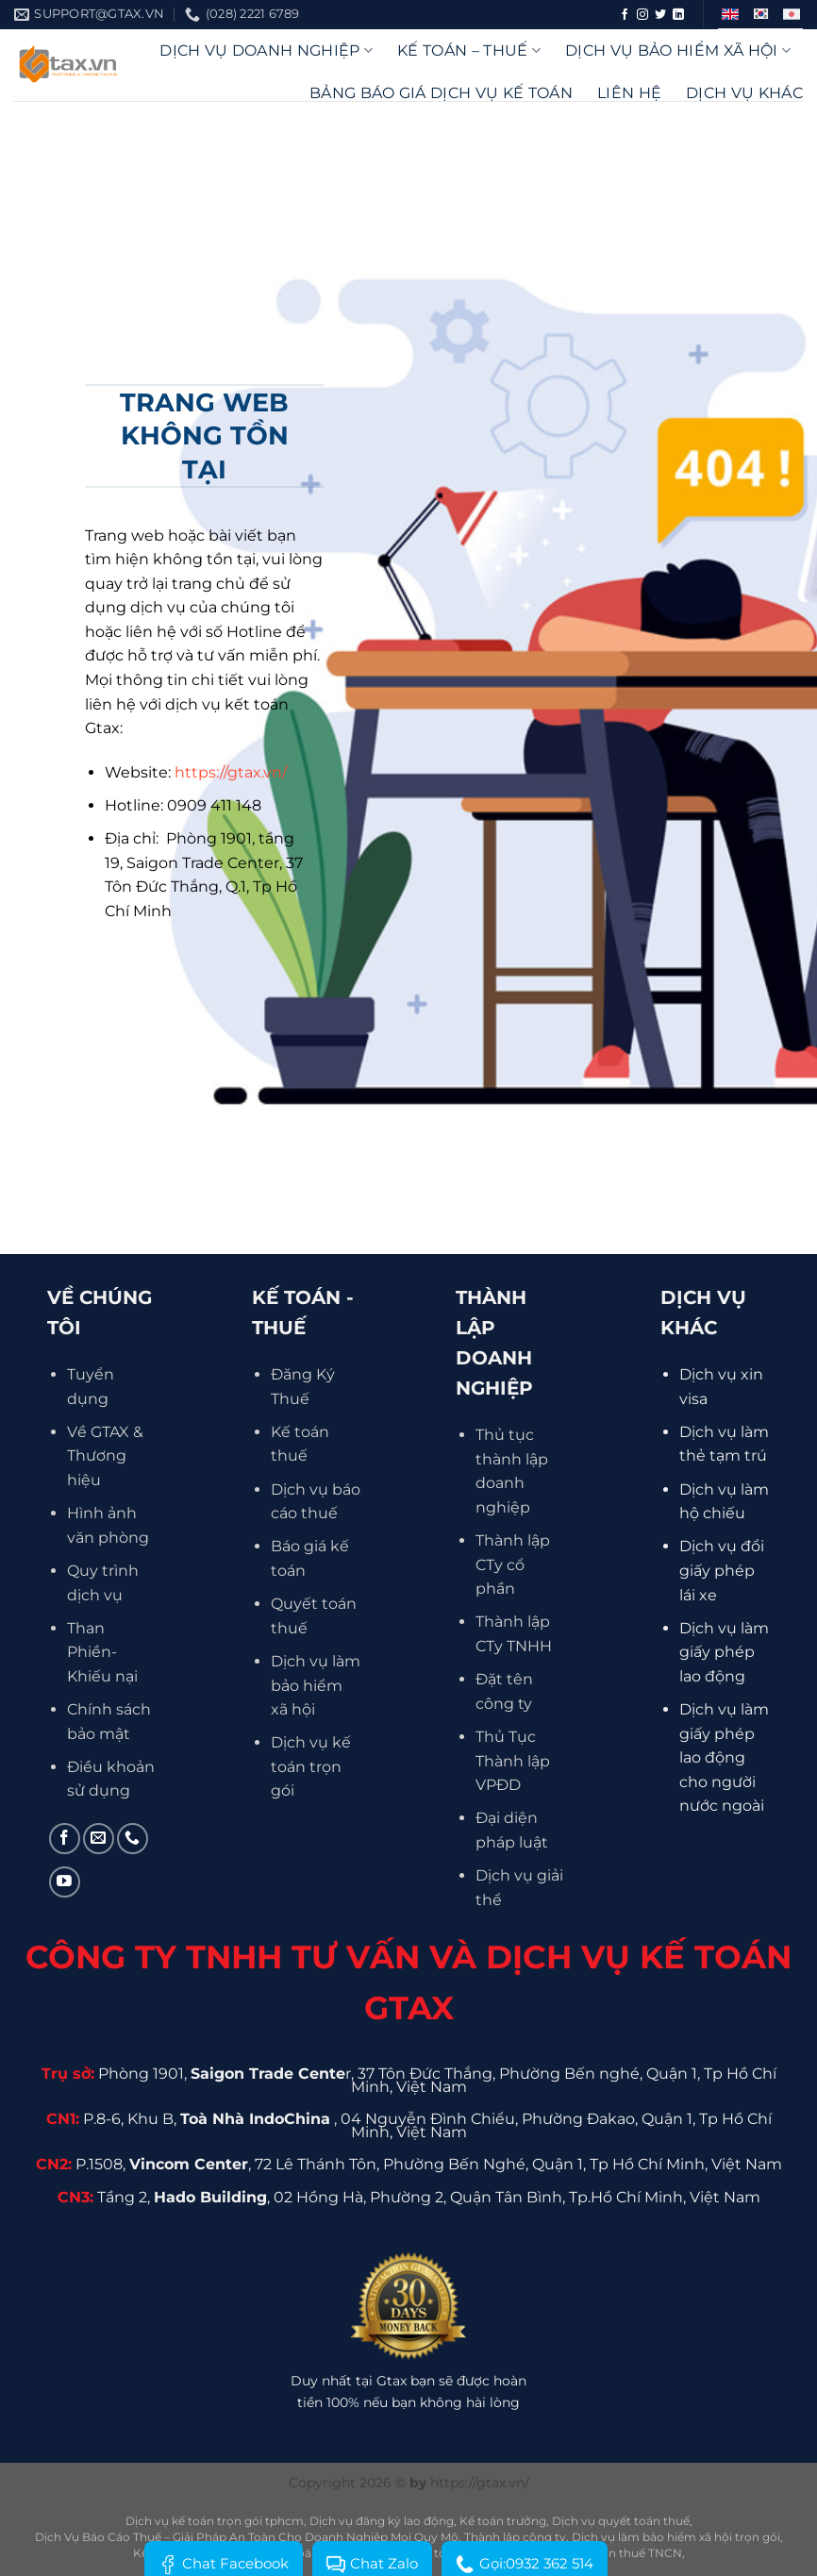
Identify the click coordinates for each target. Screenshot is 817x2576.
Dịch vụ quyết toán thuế (621, 2521)
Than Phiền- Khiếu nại (102, 1652)
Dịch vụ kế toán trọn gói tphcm (214, 2521)
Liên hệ (629, 93)
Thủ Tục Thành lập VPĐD (512, 1761)
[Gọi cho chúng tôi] (132, 1838)
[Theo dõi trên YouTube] (64, 1882)
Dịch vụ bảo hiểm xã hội (678, 50)
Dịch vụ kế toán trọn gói (311, 1766)
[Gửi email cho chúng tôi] (98, 1838)
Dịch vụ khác (744, 93)
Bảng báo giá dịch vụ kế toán (441, 93)
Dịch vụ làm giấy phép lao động (724, 1652)
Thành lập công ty (515, 2537)
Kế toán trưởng (502, 2521)
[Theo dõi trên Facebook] (624, 15)
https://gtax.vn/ (231, 772)
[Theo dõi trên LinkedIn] (678, 15)
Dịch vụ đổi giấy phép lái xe (721, 1570)
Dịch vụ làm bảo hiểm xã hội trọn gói (676, 2537)
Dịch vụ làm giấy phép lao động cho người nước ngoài (724, 1757)
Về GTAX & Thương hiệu (105, 1456)
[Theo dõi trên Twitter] (660, 15)
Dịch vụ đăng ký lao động (381, 2521)
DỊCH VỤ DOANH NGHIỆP (266, 50)
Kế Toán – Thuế (469, 50)
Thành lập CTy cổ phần (512, 1564)
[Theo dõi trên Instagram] (642, 15)
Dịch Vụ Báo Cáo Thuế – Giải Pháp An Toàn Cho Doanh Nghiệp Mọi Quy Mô (247, 2537)
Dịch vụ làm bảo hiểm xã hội (315, 1685)
